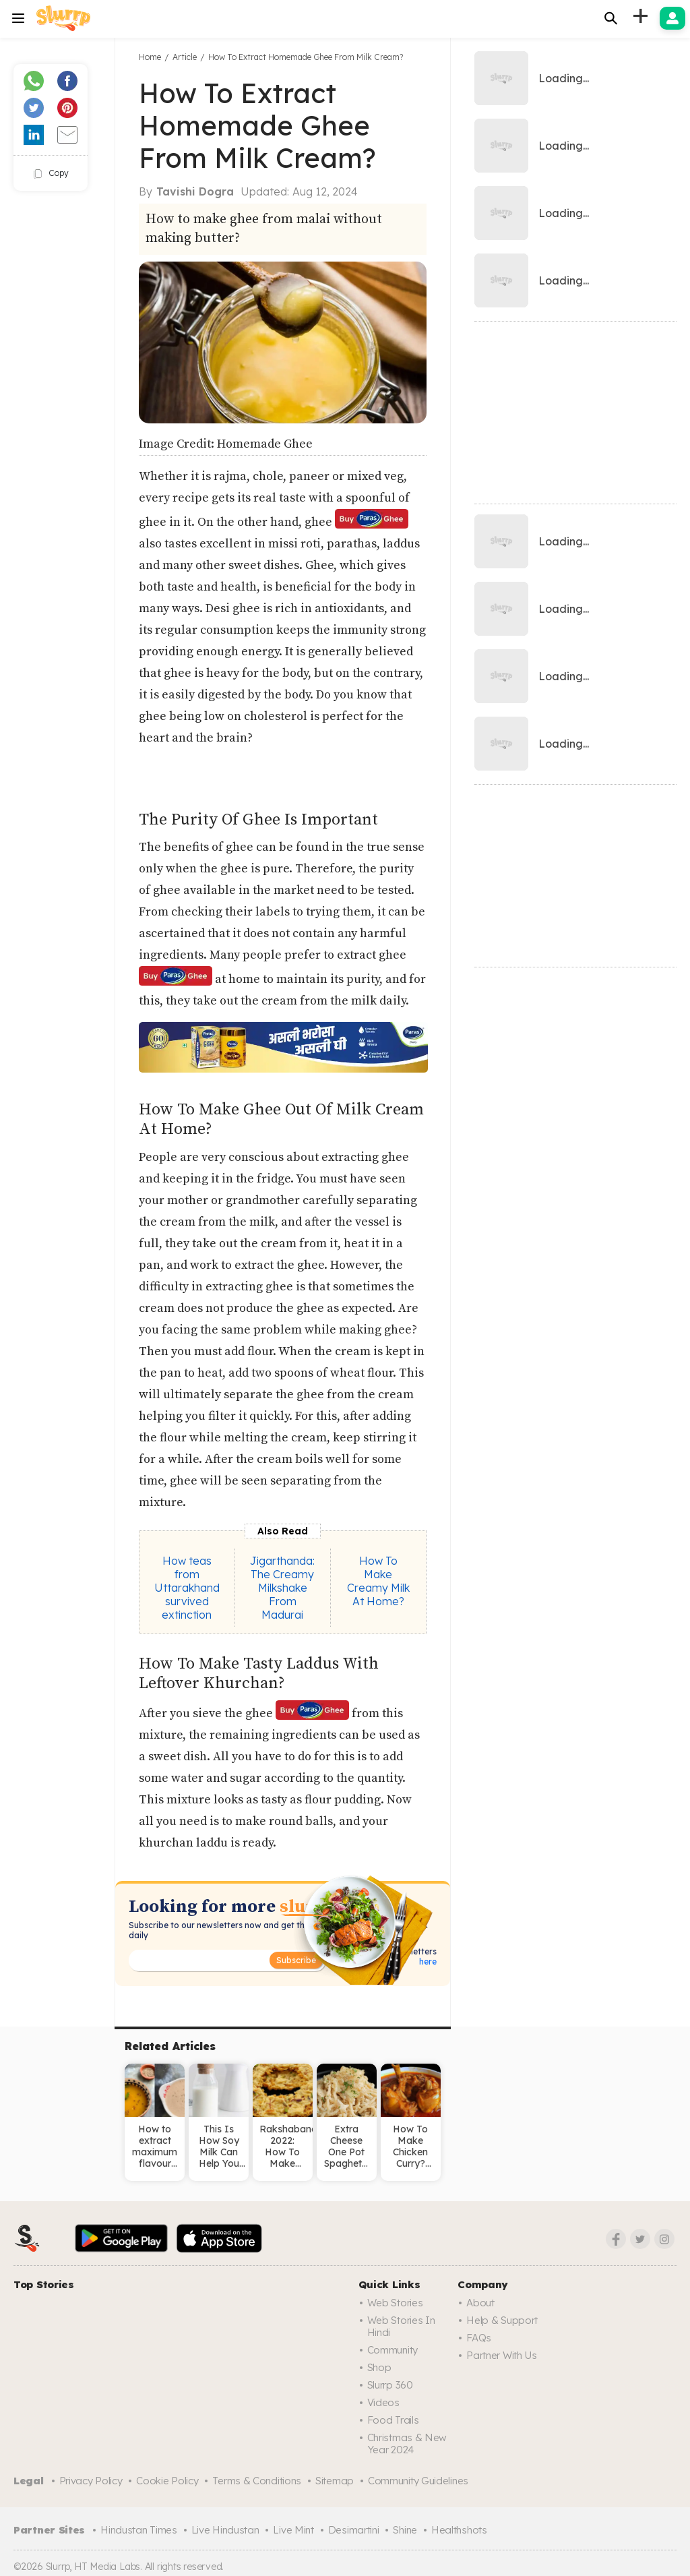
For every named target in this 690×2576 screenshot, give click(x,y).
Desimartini (353, 2529)
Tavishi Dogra (195, 191)
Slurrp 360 (390, 2384)
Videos (383, 2402)
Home (150, 57)
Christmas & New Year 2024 (407, 2443)
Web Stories (395, 2302)
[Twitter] (640, 2239)
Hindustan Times (138, 2529)
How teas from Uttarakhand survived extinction (187, 1587)
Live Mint (293, 2529)
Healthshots (459, 2529)
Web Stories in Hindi (401, 2326)
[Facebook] (616, 2239)
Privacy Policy (91, 2480)
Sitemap (334, 2480)
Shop (379, 2367)
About (480, 2302)
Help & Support (502, 2320)
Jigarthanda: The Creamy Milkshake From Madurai (282, 1587)
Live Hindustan (225, 2529)
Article (184, 57)
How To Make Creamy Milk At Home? (378, 1581)
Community (392, 2349)
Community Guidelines (418, 2480)
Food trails (393, 2420)
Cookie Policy (167, 2480)
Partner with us (501, 2355)
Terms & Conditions (256, 2480)
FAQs (478, 2337)
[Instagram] (664, 2239)
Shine (405, 2529)
